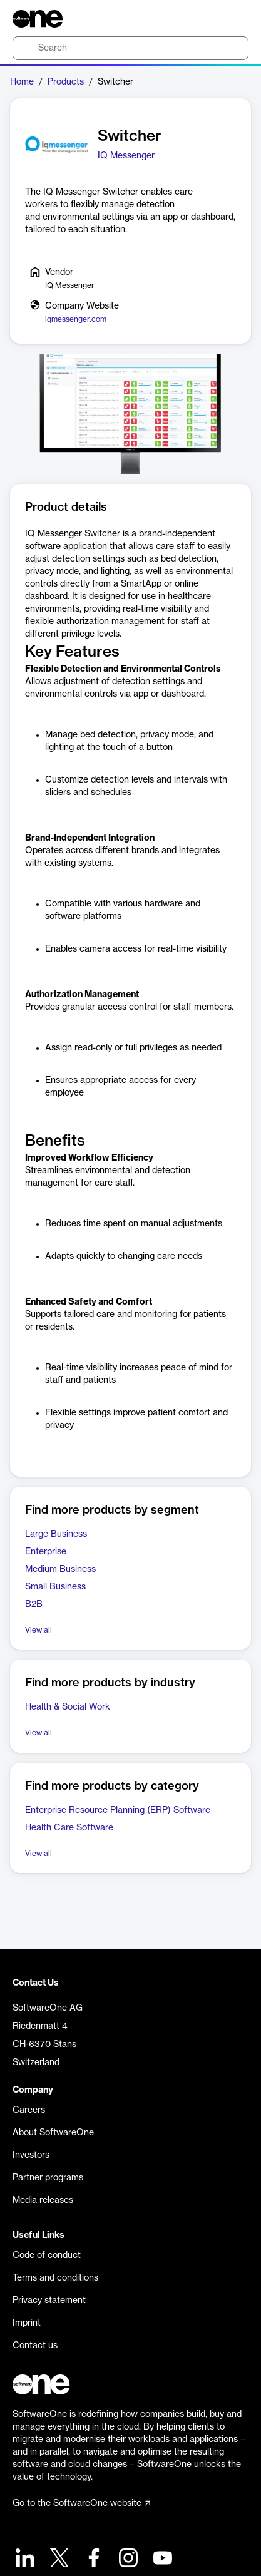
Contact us (35, 2345)
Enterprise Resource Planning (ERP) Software (117, 1810)
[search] (130, 48)
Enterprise (45, 1551)
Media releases (43, 2200)
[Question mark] (230, 18)
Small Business (55, 1587)
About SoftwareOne (53, 2132)
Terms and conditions (55, 2278)
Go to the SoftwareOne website (81, 2503)
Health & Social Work (67, 1707)
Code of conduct (47, 2255)
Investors (31, 2155)
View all (38, 1630)
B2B (34, 1604)
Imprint (27, 2323)
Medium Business (60, 1569)
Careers (29, 2110)
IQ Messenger (126, 155)
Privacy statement (49, 2300)
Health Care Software (69, 1828)
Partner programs (48, 2177)
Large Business (56, 1534)
